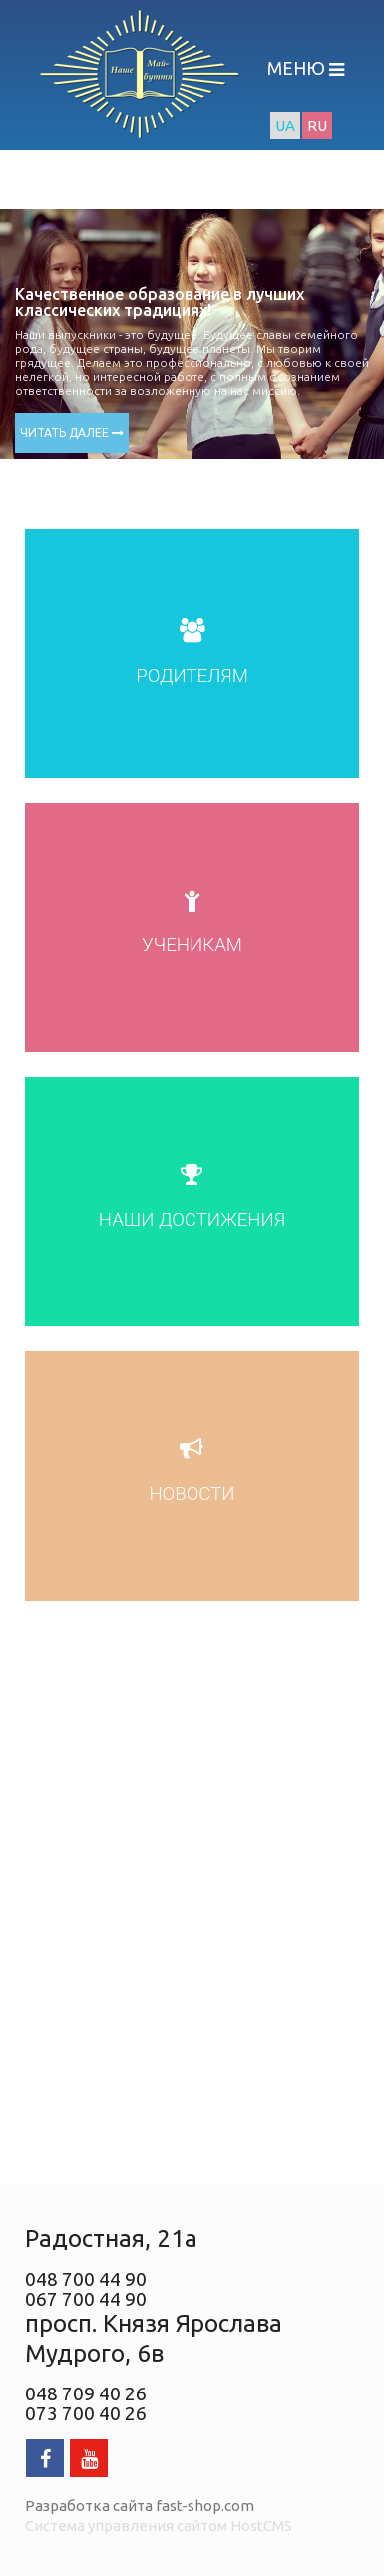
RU (317, 125)
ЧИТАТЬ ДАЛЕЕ (72, 432)
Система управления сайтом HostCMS (158, 2525)
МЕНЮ (298, 68)
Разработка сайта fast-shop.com (139, 2505)
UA (285, 125)
